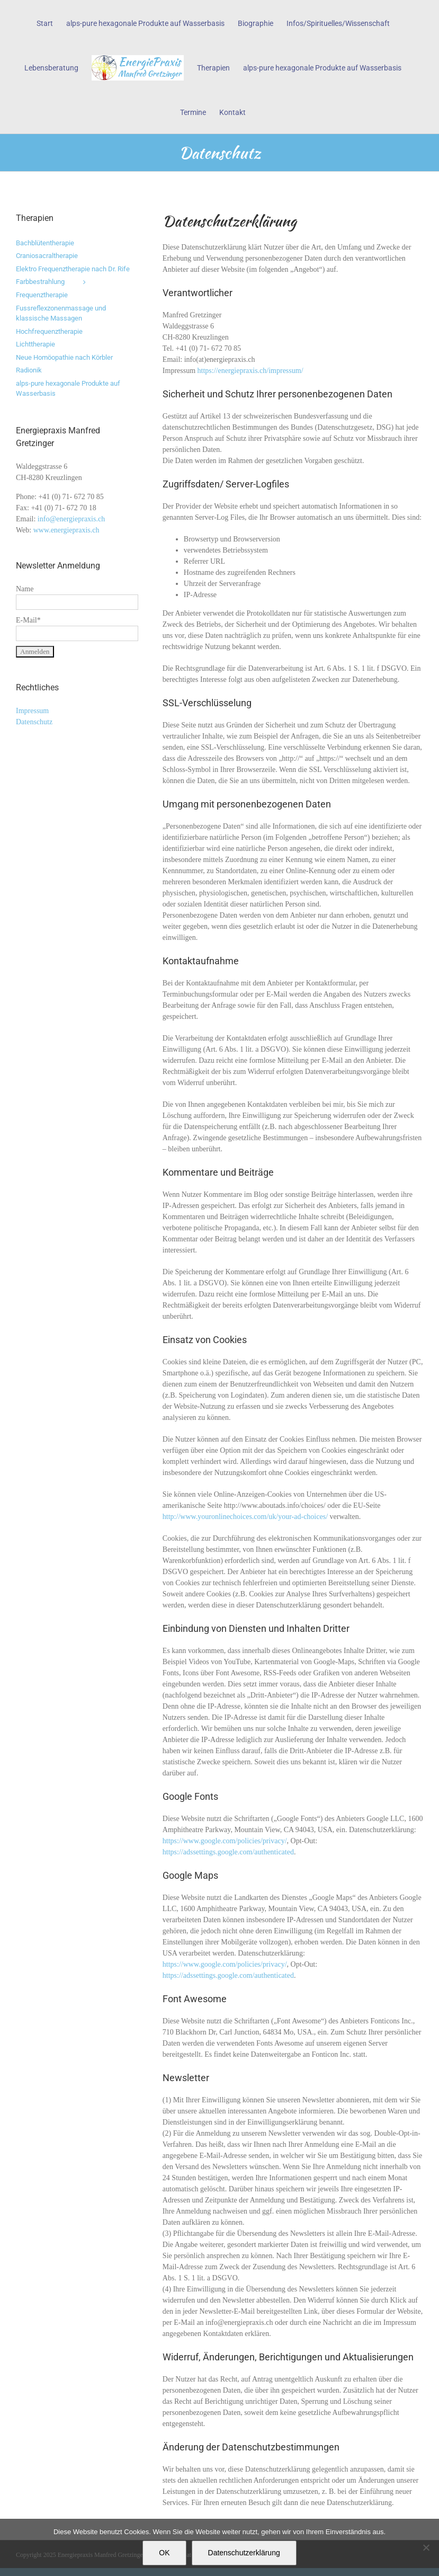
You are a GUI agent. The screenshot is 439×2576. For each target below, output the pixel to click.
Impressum (32, 711)
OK (164, 2552)
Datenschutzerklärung (244, 2552)
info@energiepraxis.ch (71, 519)
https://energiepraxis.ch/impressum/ (250, 371)
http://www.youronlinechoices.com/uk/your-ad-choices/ (245, 1517)
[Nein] (425, 2547)
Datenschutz (34, 722)
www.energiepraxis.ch (66, 530)
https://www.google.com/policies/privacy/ (225, 1841)
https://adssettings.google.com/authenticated (228, 1852)
